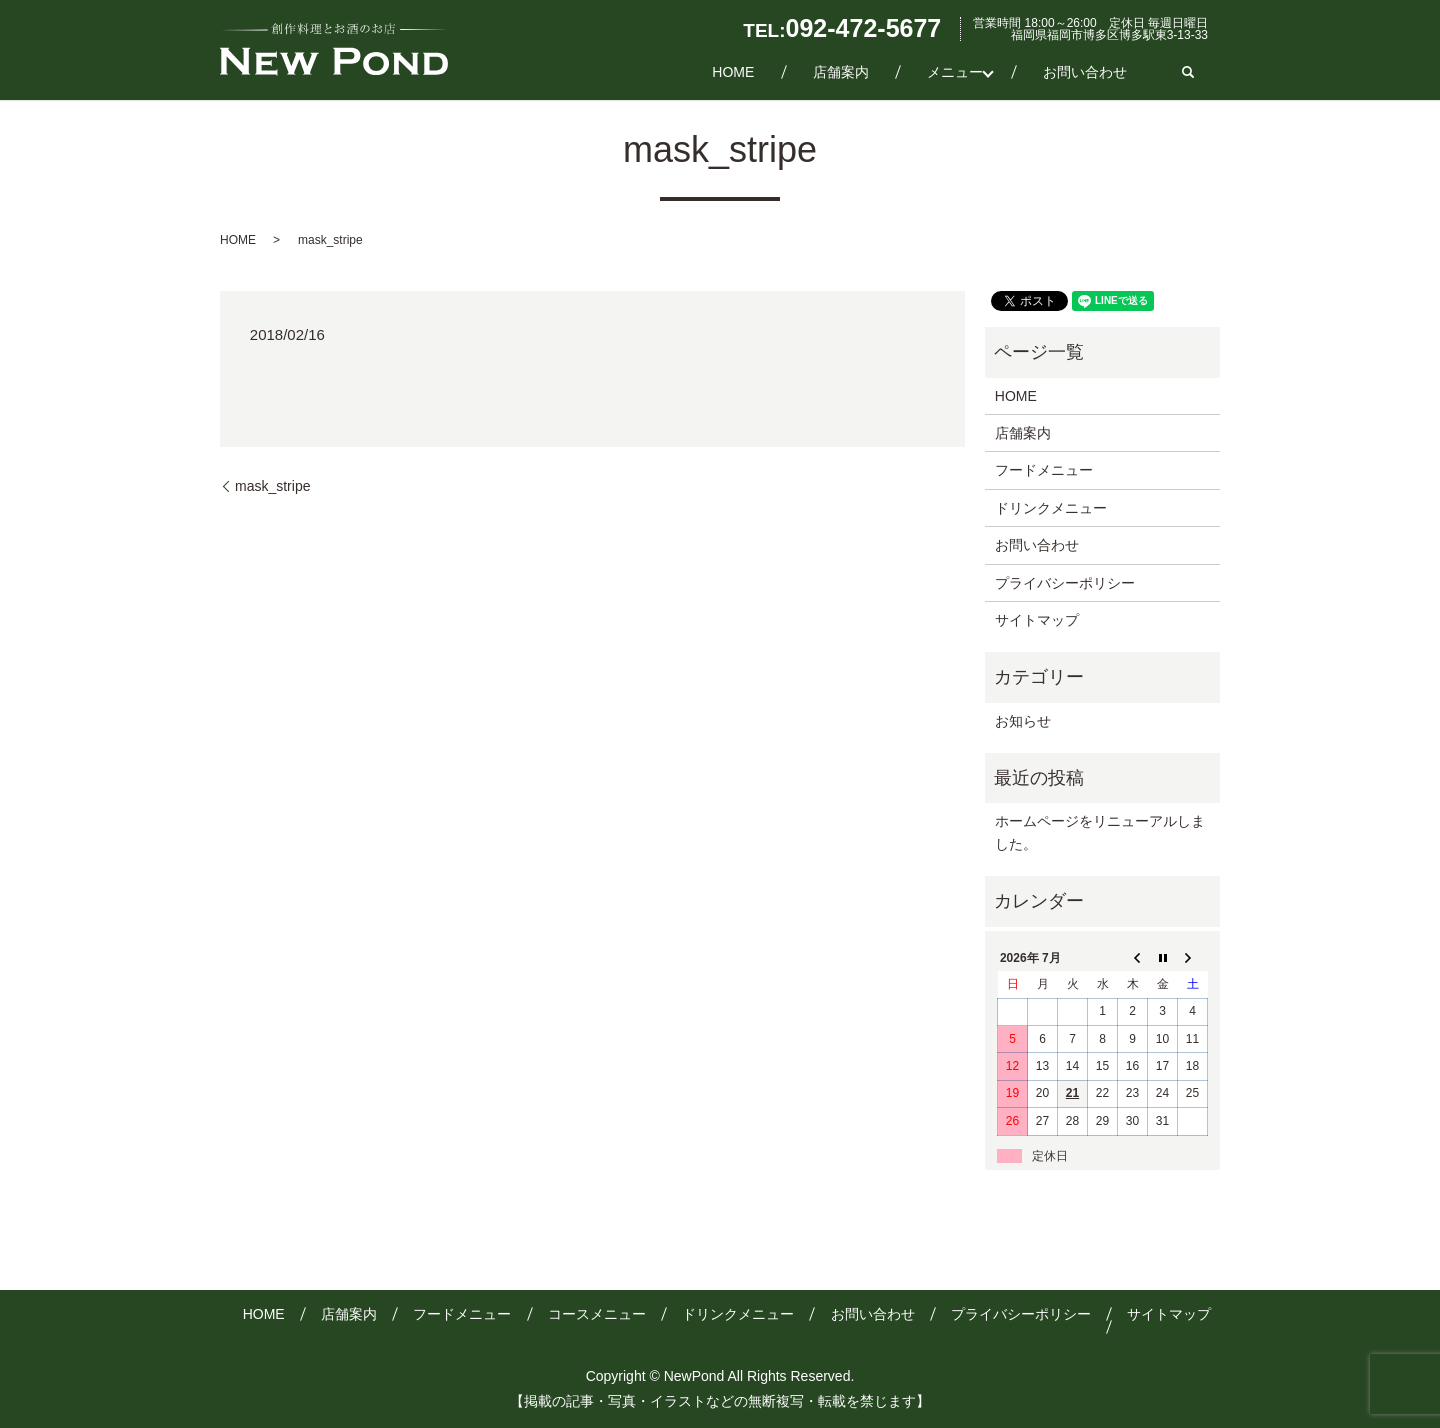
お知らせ (1023, 721)
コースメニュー (597, 1314)
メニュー (980, 71)
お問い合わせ (1098, 71)
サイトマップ (1037, 620)
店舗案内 (890, 71)
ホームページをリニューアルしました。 (1100, 832)
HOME (808, 71)
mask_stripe (272, 486)
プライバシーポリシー (1065, 583)
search (1188, 72)
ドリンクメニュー (1051, 508)
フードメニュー (1044, 470)
